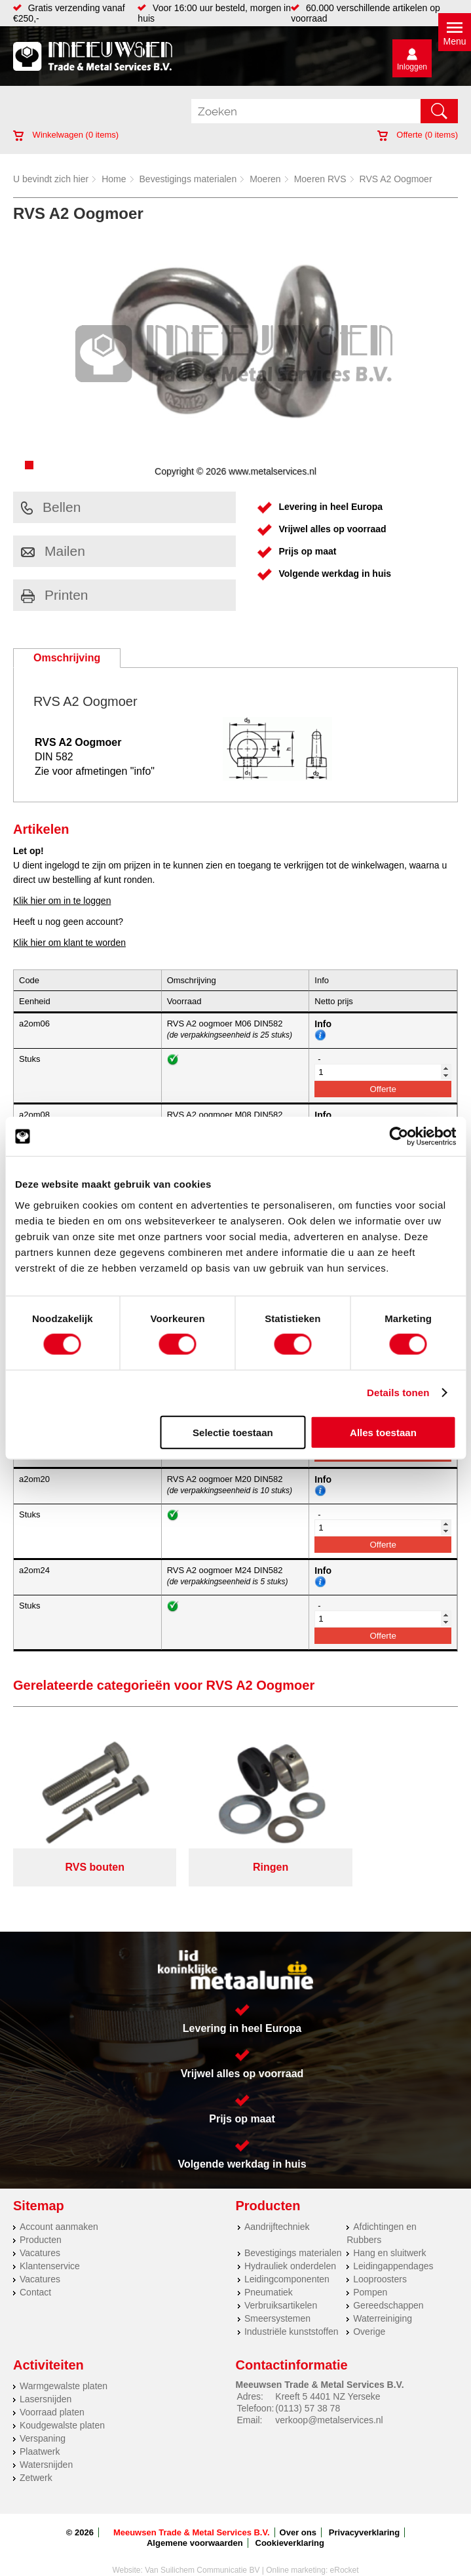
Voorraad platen (52, 2396)
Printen (54, 594)
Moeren (265, 179)
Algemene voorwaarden (195, 2527)
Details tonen (398, 1392)
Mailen (53, 550)
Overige (369, 2316)
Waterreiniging (382, 2302)
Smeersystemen (277, 2302)
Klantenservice (50, 2250)
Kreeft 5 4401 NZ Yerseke (327, 2380)
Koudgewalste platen (62, 2409)
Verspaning (43, 2422)
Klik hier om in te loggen (62, 900)
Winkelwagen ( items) (66, 135)
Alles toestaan (383, 1431)
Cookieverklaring (290, 2527)
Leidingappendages (393, 2250)
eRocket (344, 2554)
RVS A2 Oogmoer (396, 179)
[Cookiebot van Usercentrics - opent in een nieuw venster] (398, 1136)
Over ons (298, 2517)
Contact (35, 2276)
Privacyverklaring (364, 2517)
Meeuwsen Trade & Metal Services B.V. (191, 2517)
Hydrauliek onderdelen (290, 2250)
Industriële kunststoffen (291, 2316)
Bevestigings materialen (188, 179)
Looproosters (380, 2263)
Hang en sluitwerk (389, 2237)
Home (114, 179)
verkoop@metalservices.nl (329, 2404)
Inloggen (412, 66)
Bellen (51, 507)
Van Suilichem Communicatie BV (202, 2554)
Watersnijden (46, 2449)
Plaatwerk (40, 2435)
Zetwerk (36, 2462)
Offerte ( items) (417, 135)
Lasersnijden (45, 2383)
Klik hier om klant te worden (69, 942)
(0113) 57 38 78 (307, 2392)
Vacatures (40, 2237)
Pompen (370, 2276)
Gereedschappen (388, 2289)
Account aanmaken (59, 2211)
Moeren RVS (320, 179)
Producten (41, 2224)
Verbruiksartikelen (280, 2289)
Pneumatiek (268, 2276)
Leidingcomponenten (287, 2263)
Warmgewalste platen (63, 2370)
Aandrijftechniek (277, 2211)
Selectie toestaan (233, 1431)
